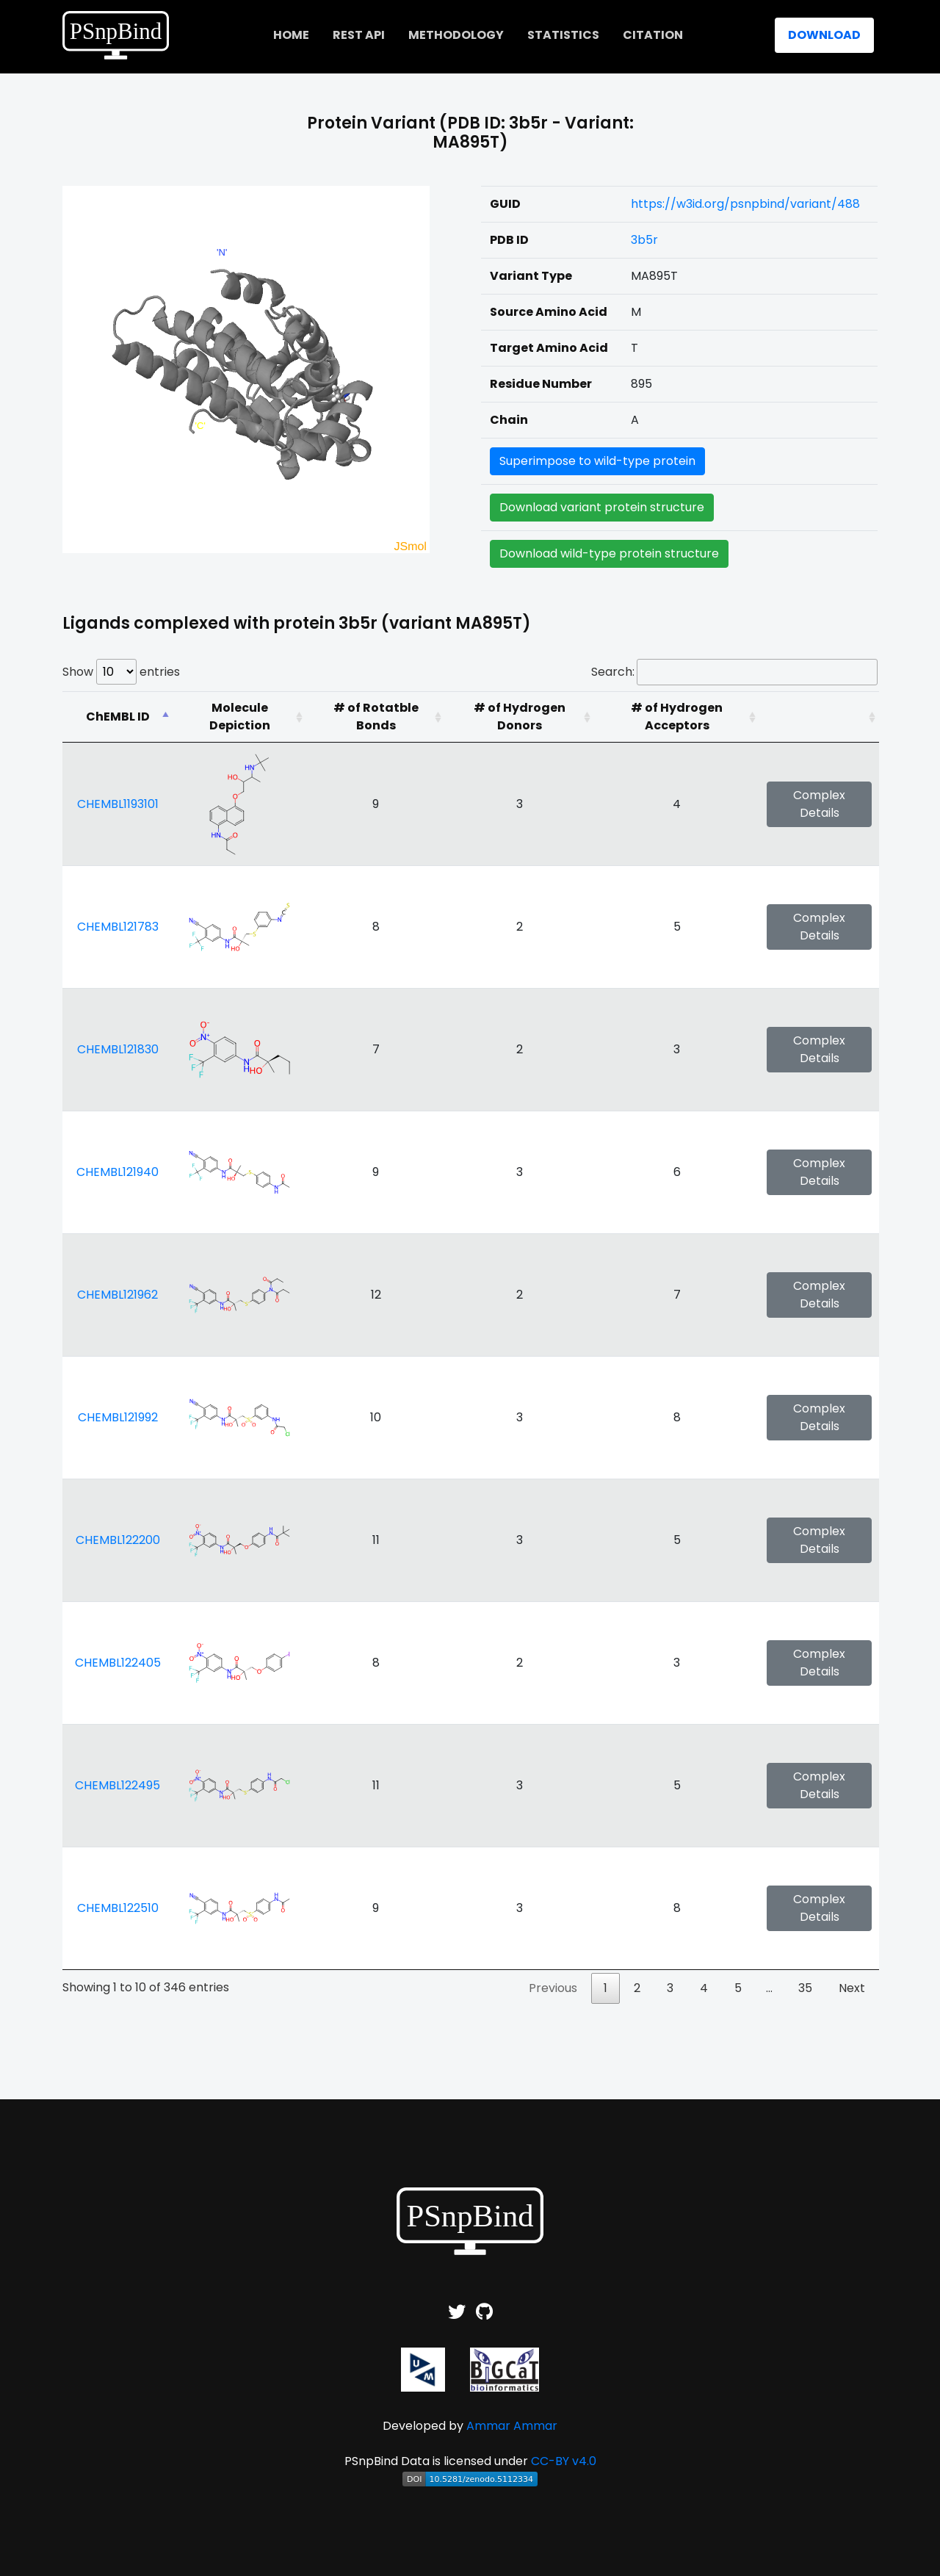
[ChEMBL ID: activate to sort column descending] (117, 717)
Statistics (563, 34)
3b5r (644, 239)
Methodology (456, 34)
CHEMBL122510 (118, 1907)
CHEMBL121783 (118, 926)
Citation (653, 34)
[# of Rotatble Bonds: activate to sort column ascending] (375, 717)
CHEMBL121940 (117, 1171)
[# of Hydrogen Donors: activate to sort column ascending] (519, 717)
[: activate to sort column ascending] (819, 717)
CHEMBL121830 (118, 1049)
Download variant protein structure (601, 507)
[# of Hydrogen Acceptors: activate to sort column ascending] (676, 717)
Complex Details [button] (819, 804)
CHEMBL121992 (118, 1417)
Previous (553, 1988)
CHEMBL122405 (118, 1662)
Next (852, 1988)
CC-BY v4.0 (563, 2461)
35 (805, 1988)
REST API (359, 34)
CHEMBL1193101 (118, 803)
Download (824, 34)
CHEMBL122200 (118, 1539)
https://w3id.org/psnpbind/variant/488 (745, 203)
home (291, 34)
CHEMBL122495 (117, 1785)
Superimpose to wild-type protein (597, 460)
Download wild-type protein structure (609, 553)
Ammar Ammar (511, 2425)
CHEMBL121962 (117, 1294)
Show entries (121, 672)
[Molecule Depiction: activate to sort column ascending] (239, 717)
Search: (734, 672)
